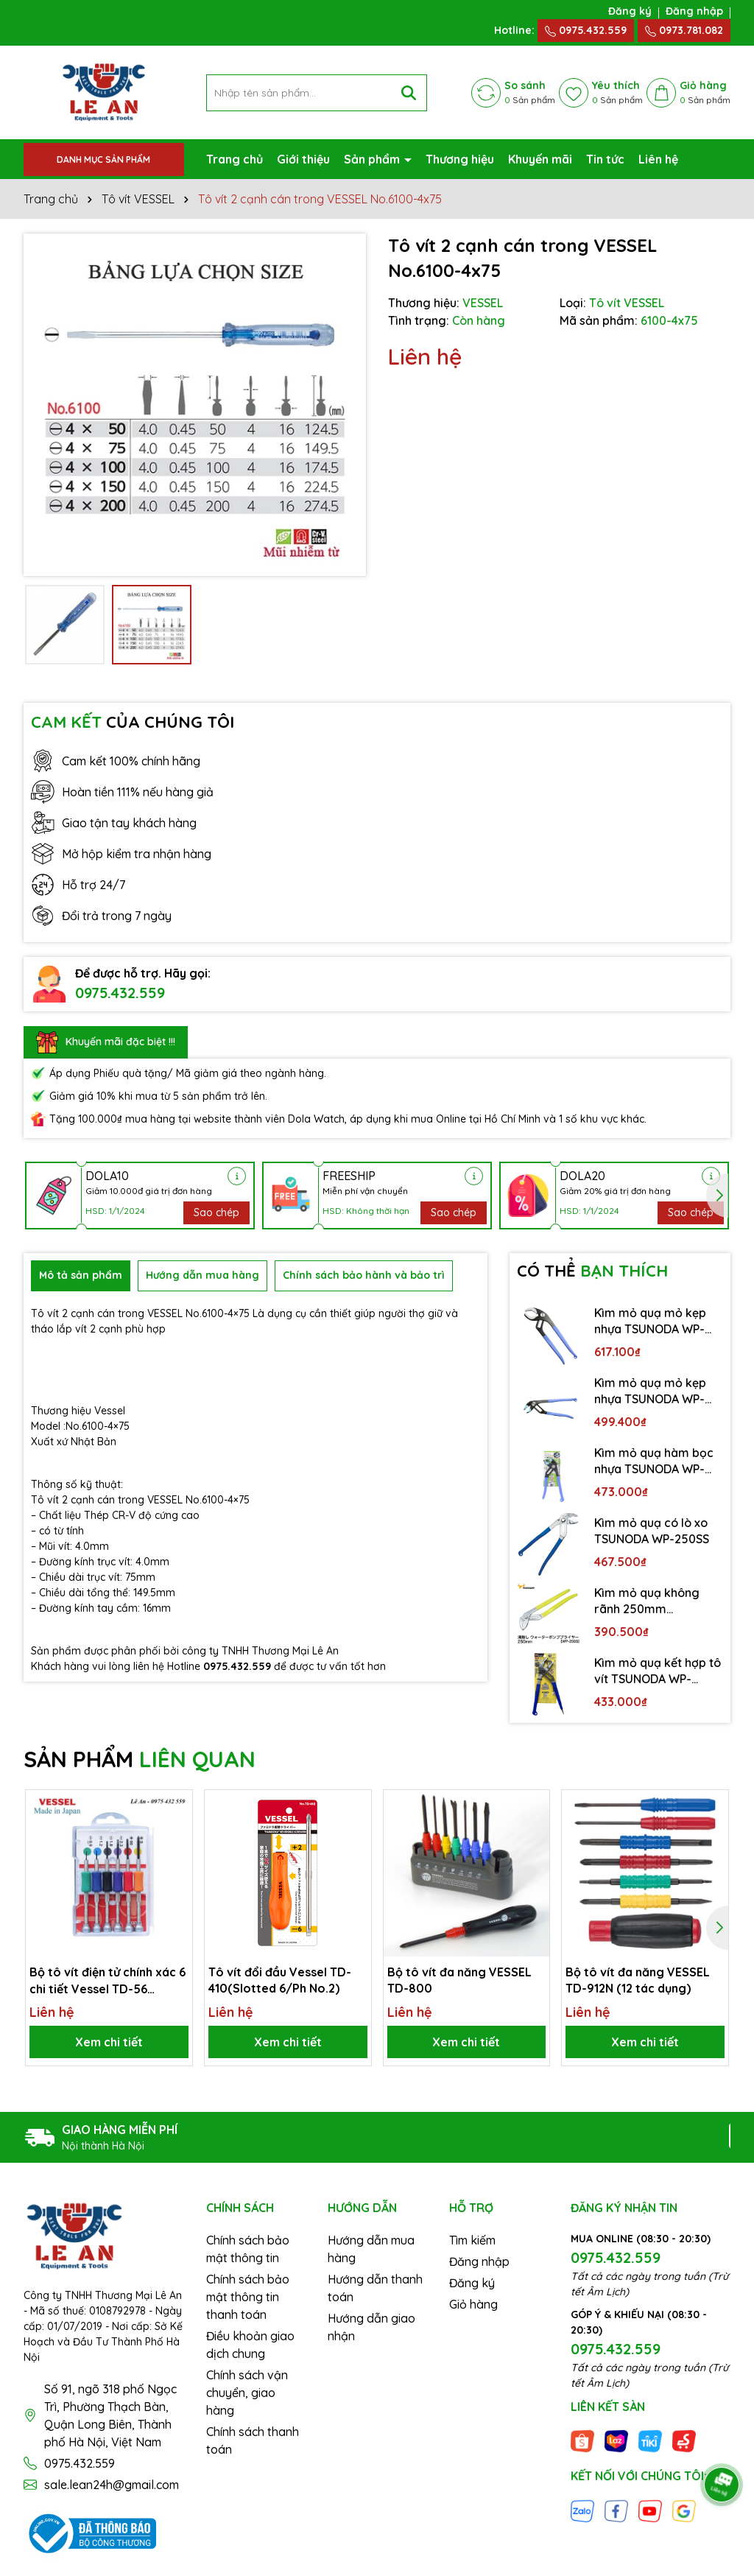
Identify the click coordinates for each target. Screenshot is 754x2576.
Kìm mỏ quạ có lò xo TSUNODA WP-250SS (651, 1530)
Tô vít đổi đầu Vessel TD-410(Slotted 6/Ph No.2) (279, 1980)
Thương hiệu (460, 159)
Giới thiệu (303, 159)
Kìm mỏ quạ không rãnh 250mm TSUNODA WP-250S (648, 1601)
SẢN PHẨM (140, 1759)
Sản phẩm (373, 159)
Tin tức (605, 159)
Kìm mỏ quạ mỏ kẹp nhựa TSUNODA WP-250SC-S (650, 1391)
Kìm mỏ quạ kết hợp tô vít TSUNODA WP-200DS (657, 1671)
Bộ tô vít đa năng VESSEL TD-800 (459, 1980)
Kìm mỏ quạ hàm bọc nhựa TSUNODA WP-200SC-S (654, 1461)
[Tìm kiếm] (408, 93)
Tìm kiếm (472, 2240)
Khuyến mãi (540, 159)
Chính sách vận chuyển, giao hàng (247, 2393)
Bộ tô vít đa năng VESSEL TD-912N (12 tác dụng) (638, 1980)
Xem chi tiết (109, 2042)
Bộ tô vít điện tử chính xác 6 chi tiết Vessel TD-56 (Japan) (107, 1981)
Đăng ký (630, 11)
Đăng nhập (694, 11)
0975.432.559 (586, 30)
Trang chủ (234, 159)
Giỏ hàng (473, 2304)
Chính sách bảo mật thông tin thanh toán (247, 2297)
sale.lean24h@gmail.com (111, 2484)
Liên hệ (658, 159)
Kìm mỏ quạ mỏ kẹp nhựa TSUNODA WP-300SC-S (650, 1321)
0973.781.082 (684, 30)
